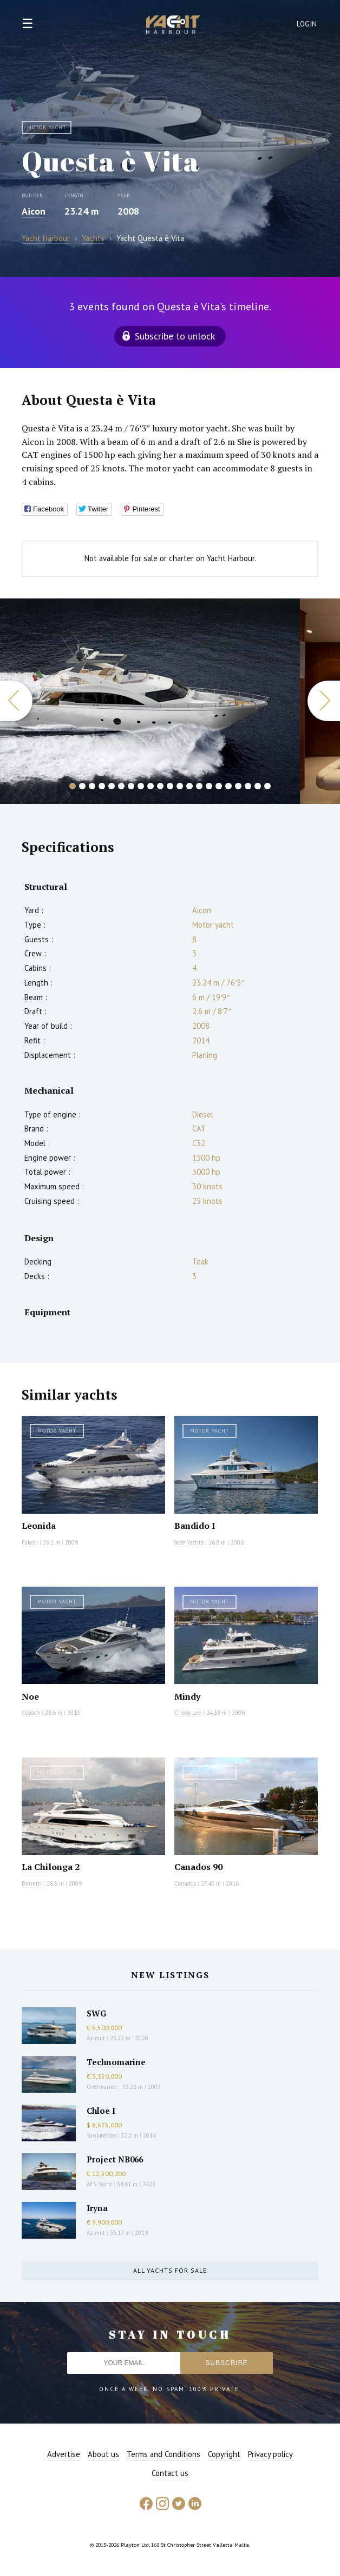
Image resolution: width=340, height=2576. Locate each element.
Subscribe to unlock (175, 336)
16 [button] (218, 786)
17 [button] (228, 786)
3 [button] (92, 786)
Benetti (32, 1883)
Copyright (224, 2454)
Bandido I (194, 1526)
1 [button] (72, 786)
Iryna (97, 2207)
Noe (30, 1696)
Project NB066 (115, 2159)
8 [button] (141, 786)
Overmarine (103, 2087)
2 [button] (82, 786)
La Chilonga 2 (51, 1867)
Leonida (39, 1526)
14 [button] (199, 786)
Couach (31, 1712)
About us (103, 2454)
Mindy (187, 1696)
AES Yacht (99, 2184)
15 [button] (209, 786)
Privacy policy (270, 2454)
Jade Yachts (189, 1542)
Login (307, 24)
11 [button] (170, 786)
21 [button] (267, 786)
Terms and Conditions (163, 2454)
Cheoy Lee (187, 1712)
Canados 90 (198, 1867)
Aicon (33, 211)
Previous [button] (16, 701)
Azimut (96, 2038)
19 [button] (248, 786)
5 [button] (111, 786)
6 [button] (121, 786)
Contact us (170, 2473)
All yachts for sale (170, 2270)
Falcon (30, 1542)
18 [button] (238, 786)
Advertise (63, 2454)
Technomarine (116, 2061)
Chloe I (101, 2110)
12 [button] (179, 786)
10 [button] (160, 786)
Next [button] (324, 701)
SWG (96, 2013)
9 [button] (150, 786)
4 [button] (102, 786)
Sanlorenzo (101, 2135)
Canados (185, 1883)
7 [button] (131, 786)
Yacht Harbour (173, 26)
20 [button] (257, 786)
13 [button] (189, 786)
